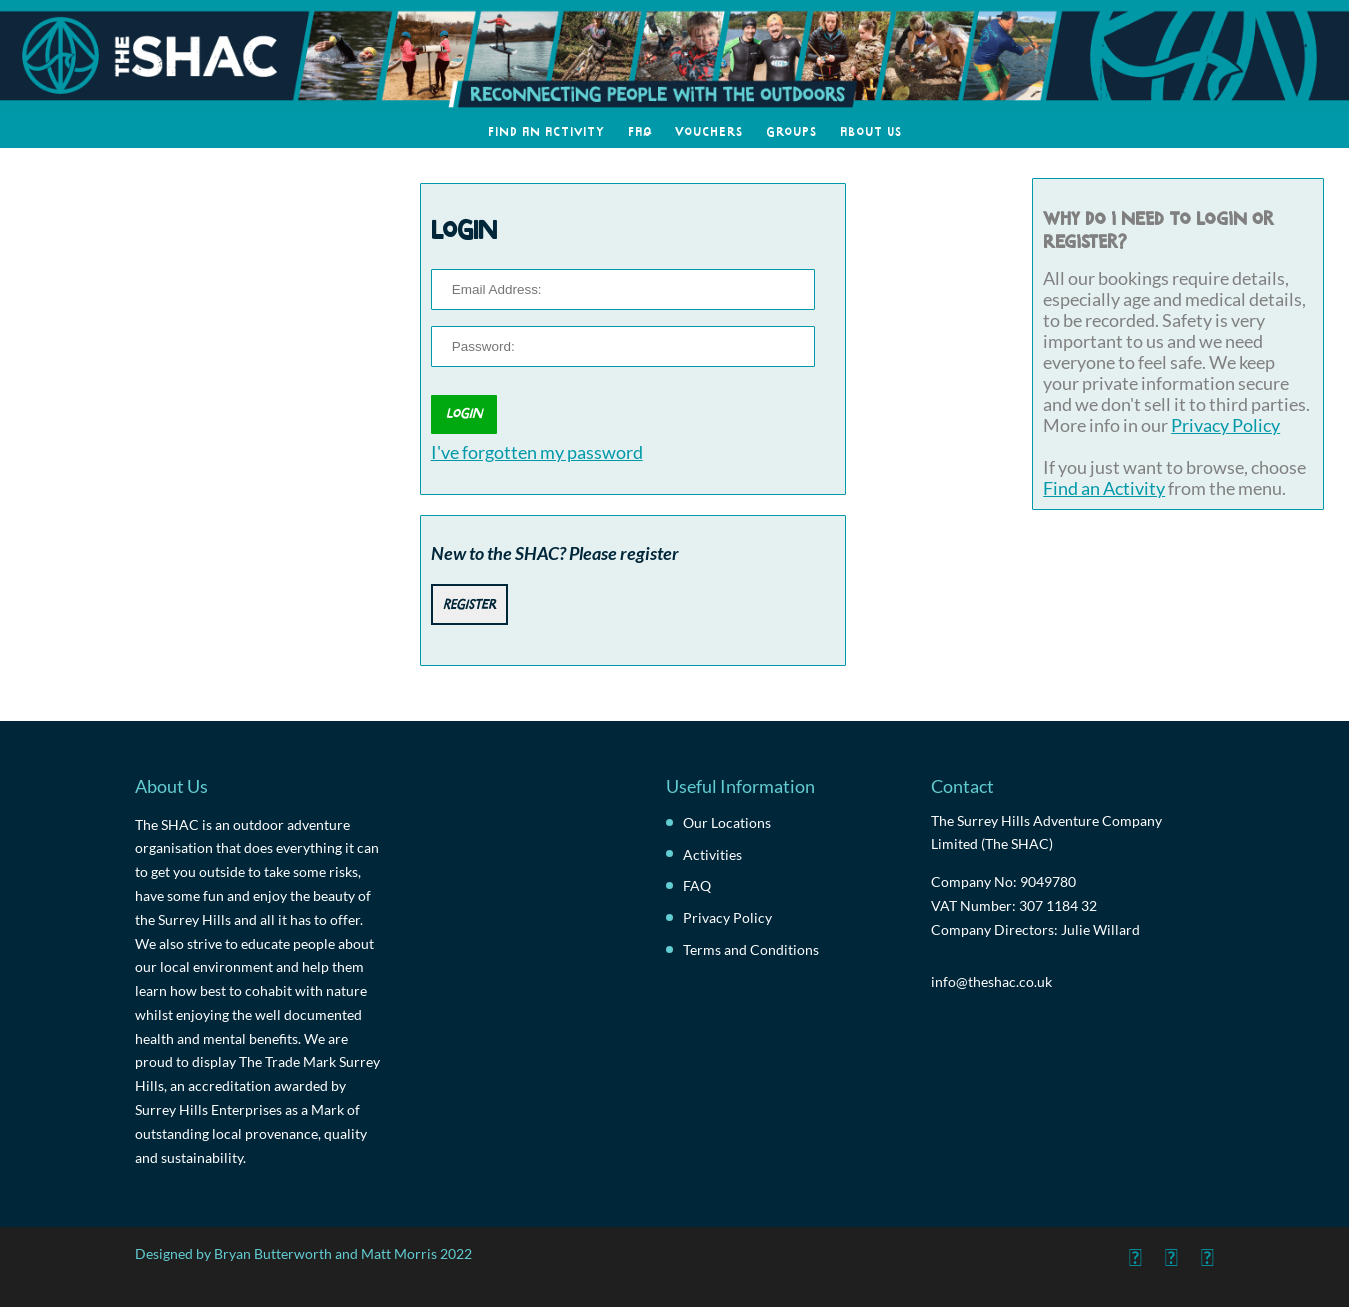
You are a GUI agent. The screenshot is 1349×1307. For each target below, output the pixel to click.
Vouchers (709, 130)
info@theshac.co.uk (991, 981)
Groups (791, 130)
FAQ (640, 130)
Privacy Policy (1225, 425)
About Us (871, 130)
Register (469, 602)
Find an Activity (546, 130)
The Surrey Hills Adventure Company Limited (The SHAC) (1046, 832)
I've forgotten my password (537, 452)
